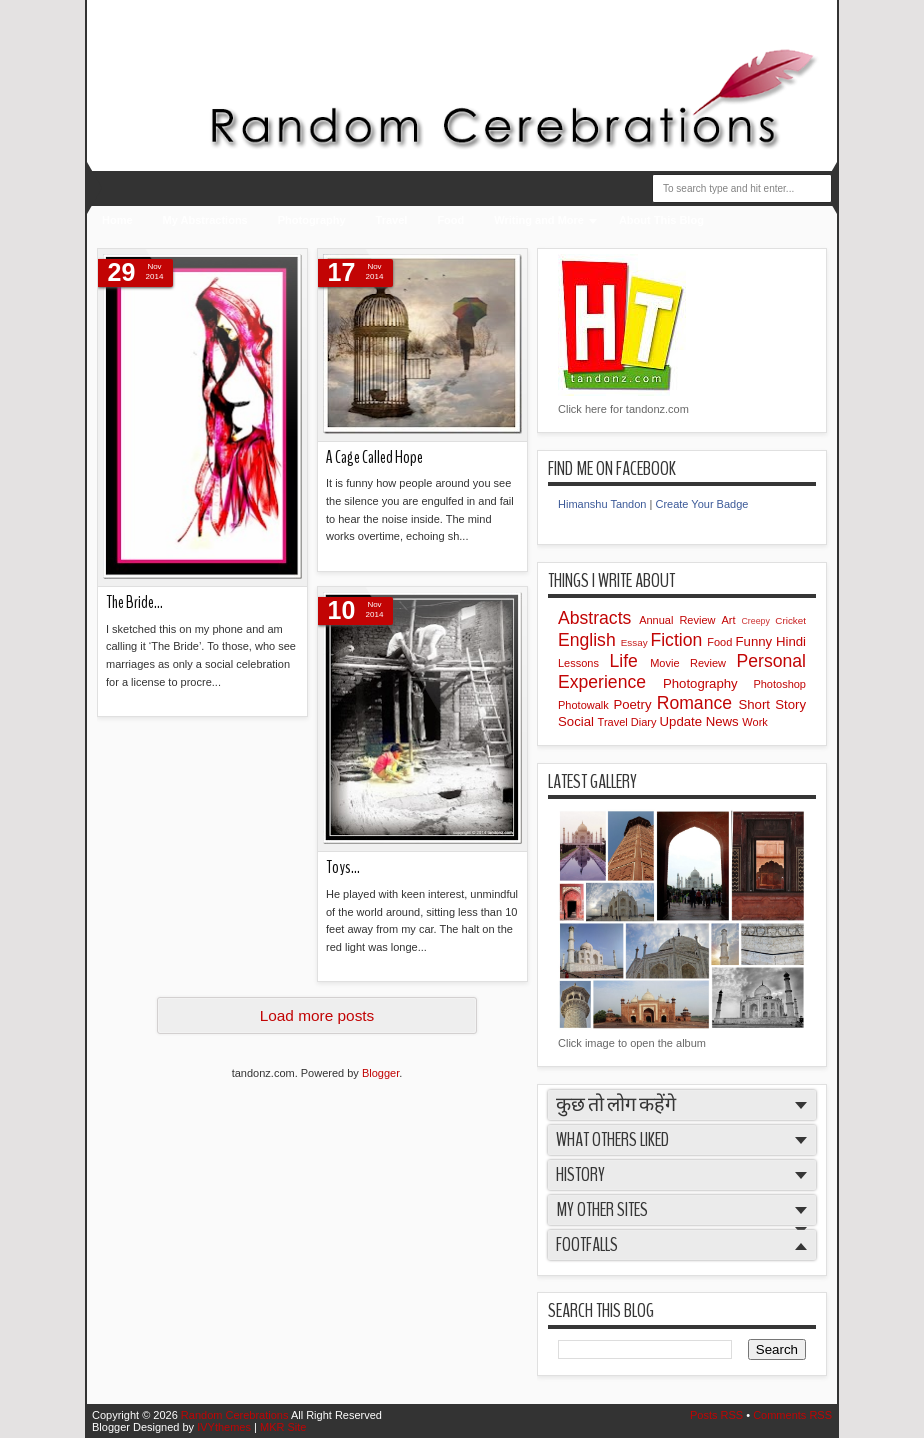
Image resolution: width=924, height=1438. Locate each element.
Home (117, 220)
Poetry (634, 704)
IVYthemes (225, 1427)
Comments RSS (792, 1415)
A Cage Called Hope (374, 457)
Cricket (790, 620)
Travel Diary (629, 722)
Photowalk (585, 705)
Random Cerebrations (236, 1415)
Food (450, 220)
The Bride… (134, 602)
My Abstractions (205, 220)
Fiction (678, 640)
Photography (312, 220)
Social (578, 721)
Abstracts (598, 618)
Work (754, 722)
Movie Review (693, 663)
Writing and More (539, 220)
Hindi (791, 641)
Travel (392, 220)
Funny (756, 641)
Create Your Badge (701, 504)
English (589, 640)
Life (629, 661)
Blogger (380, 1073)
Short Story (772, 704)
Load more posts (317, 1015)
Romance (698, 703)
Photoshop (779, 684)
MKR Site (283, 1427)
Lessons (583, 663)
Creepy (759, 621)
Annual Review (680, 620)
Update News (701, 721)
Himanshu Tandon (602, 504)
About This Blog (661, 220)
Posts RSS (718, 1415)
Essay (636, 642)
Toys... (343, 867)
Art (731, 620)
